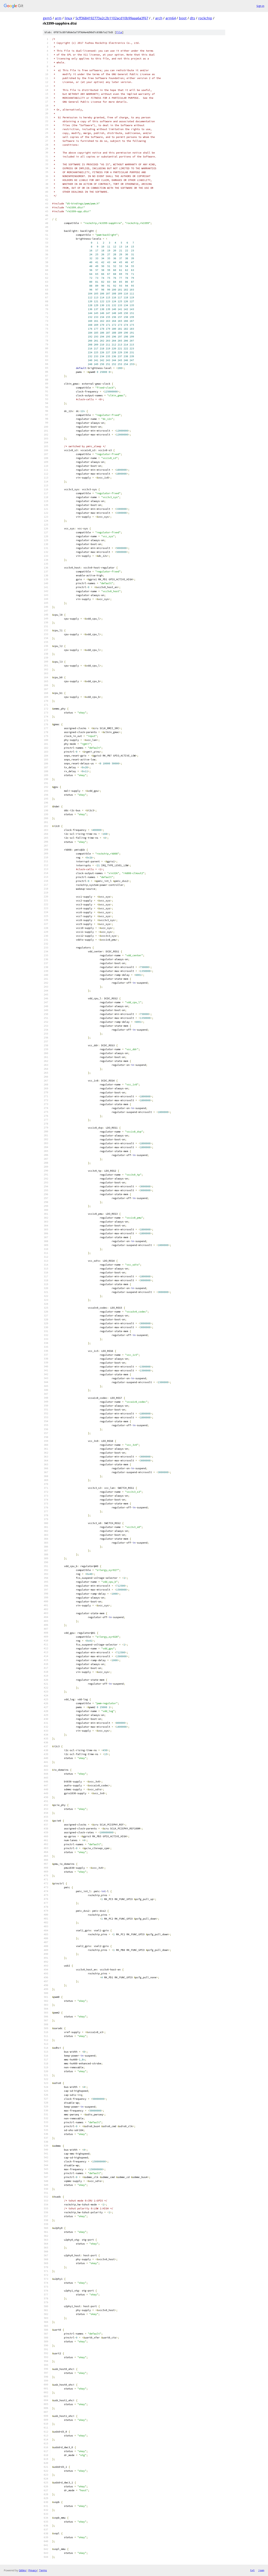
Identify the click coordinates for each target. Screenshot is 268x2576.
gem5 (47, 18)
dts (192, 18)
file (119, 32)
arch (158, 18)
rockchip (205, 18)
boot (183, 18)
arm (58, 18)
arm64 (170, 18)
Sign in (260, 6)
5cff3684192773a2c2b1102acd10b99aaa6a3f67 (111, 18)
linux (68, 18)
